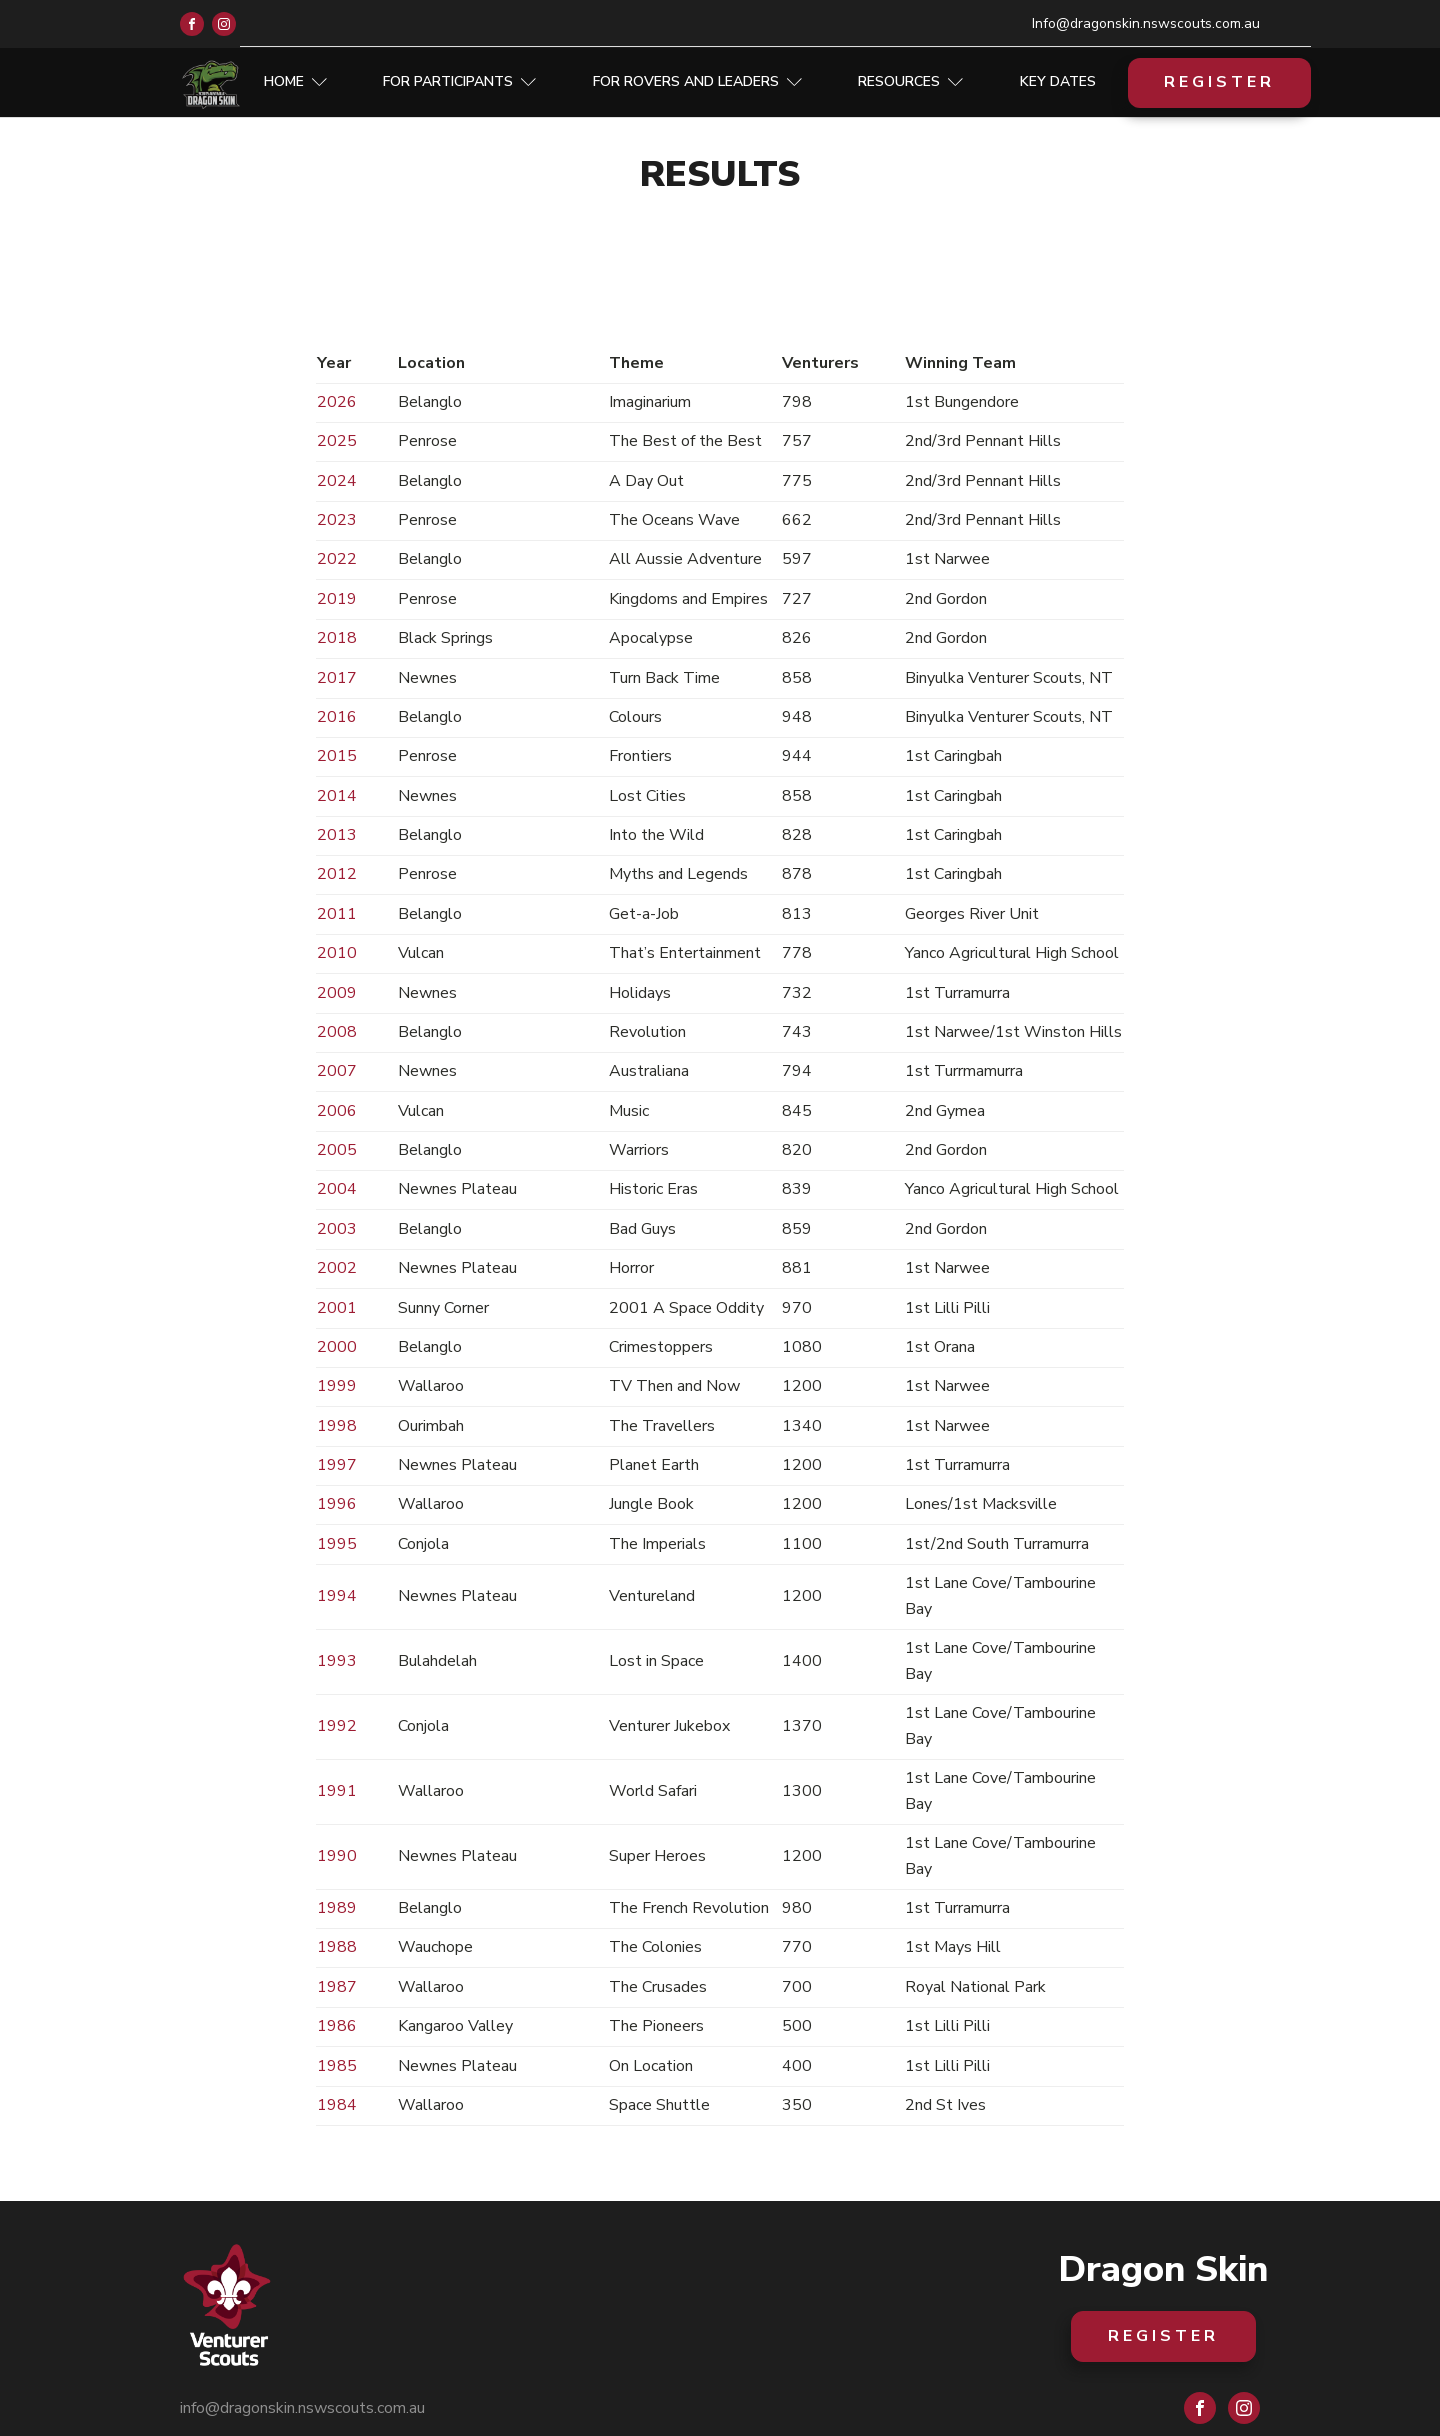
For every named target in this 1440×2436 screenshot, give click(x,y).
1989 (337, 1908)
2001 (337, 1308)
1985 (337, 2066)
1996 (337, 1504)
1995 (337, 1544)
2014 (337, 796)
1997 (337, 1465)
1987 (337, 1987)
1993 (337, 1661)
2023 (337, 520)
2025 (337, 441)
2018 (337, 638)
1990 (337, 1856)
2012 (337, 874)
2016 (337, 717)
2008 (337, 1032)
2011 (337, 914)
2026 (337, 402)
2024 (337, 481)
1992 (337, 1726)
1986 (337, 2026)
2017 (337, 678)
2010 (337, 953)
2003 (337, 1229)
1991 (337, 1791)
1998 (337, 1426)
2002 (337, 1268)
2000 (337, 1347)
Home (295, 81)
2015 (337, 756)
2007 (337, 1071)
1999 (337, 1386)
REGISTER (1219, 82)
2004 (337, 1189)
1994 (337, 1596)
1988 (337, 1947)
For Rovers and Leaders (697, 81)
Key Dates (1058, 81)
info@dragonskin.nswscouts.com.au (302, 2408)
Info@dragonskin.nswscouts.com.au (1146, 23)
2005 (337, 1150)
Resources (910, 81)
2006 (337, 1111)
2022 (337, 559)
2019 (337, 599)
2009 (337, 993)
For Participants (459, 81)
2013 (337, 835)
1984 (337, 2105)
